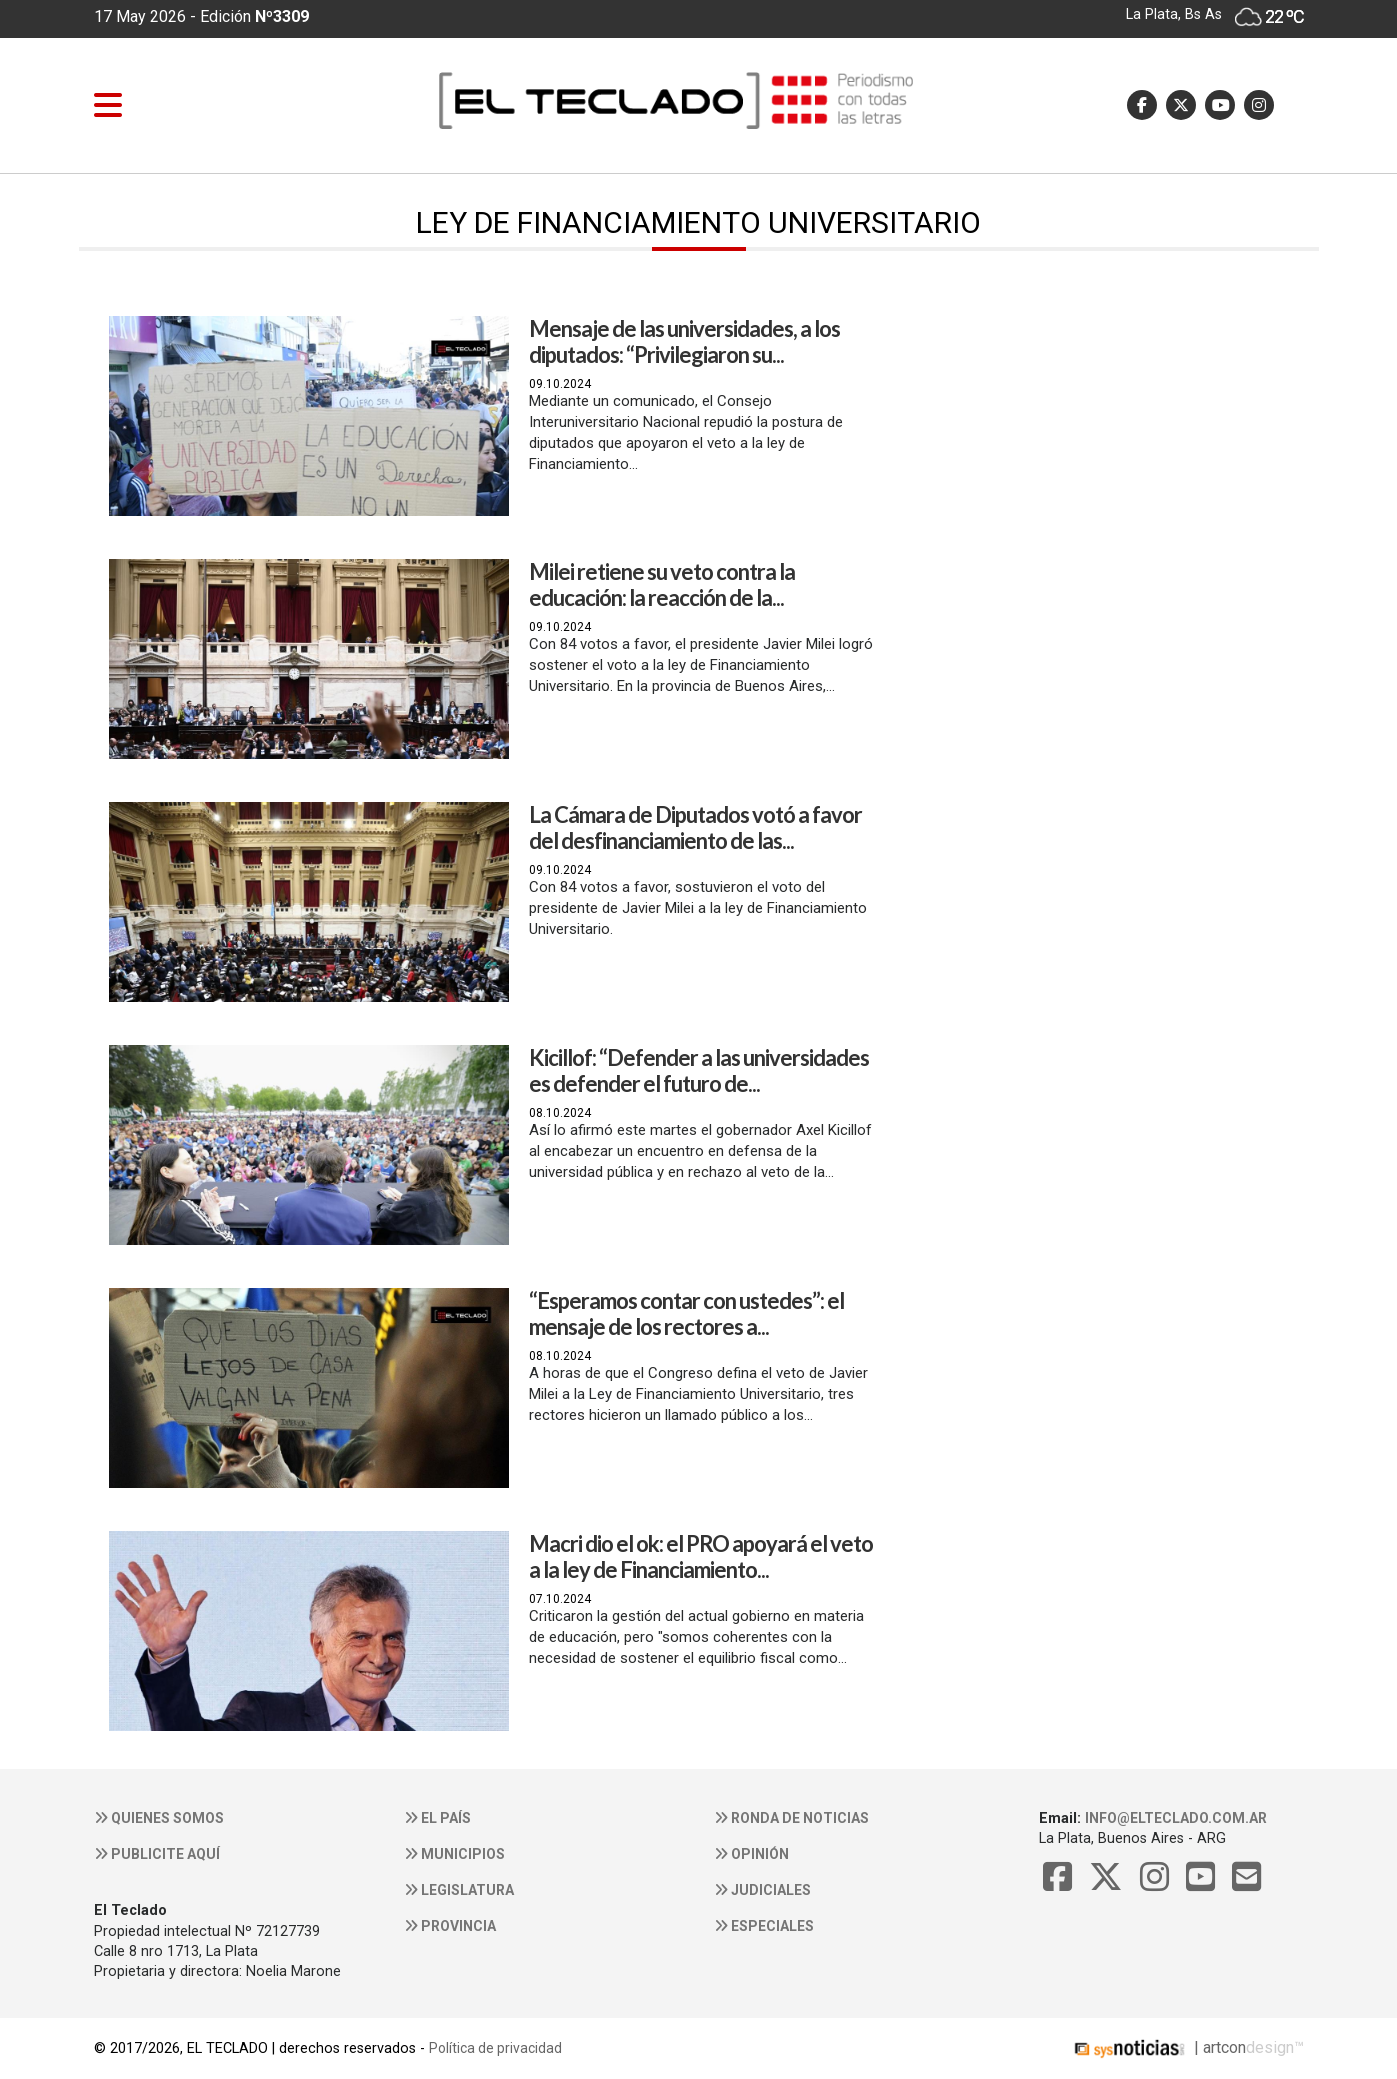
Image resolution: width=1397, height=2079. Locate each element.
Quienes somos (159, 1818)
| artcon (1158, 2047)
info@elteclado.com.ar (1176, 1818)
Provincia (450, 1926)
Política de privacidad (495, 2048)
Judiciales (762, 1890)
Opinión (751, 1854)
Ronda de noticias (791, 1818)
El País (437, 1818)
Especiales (764, 1926)
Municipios (454, 1854)
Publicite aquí (157, 1854)
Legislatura (459, 1890)
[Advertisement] (1088, 486)
